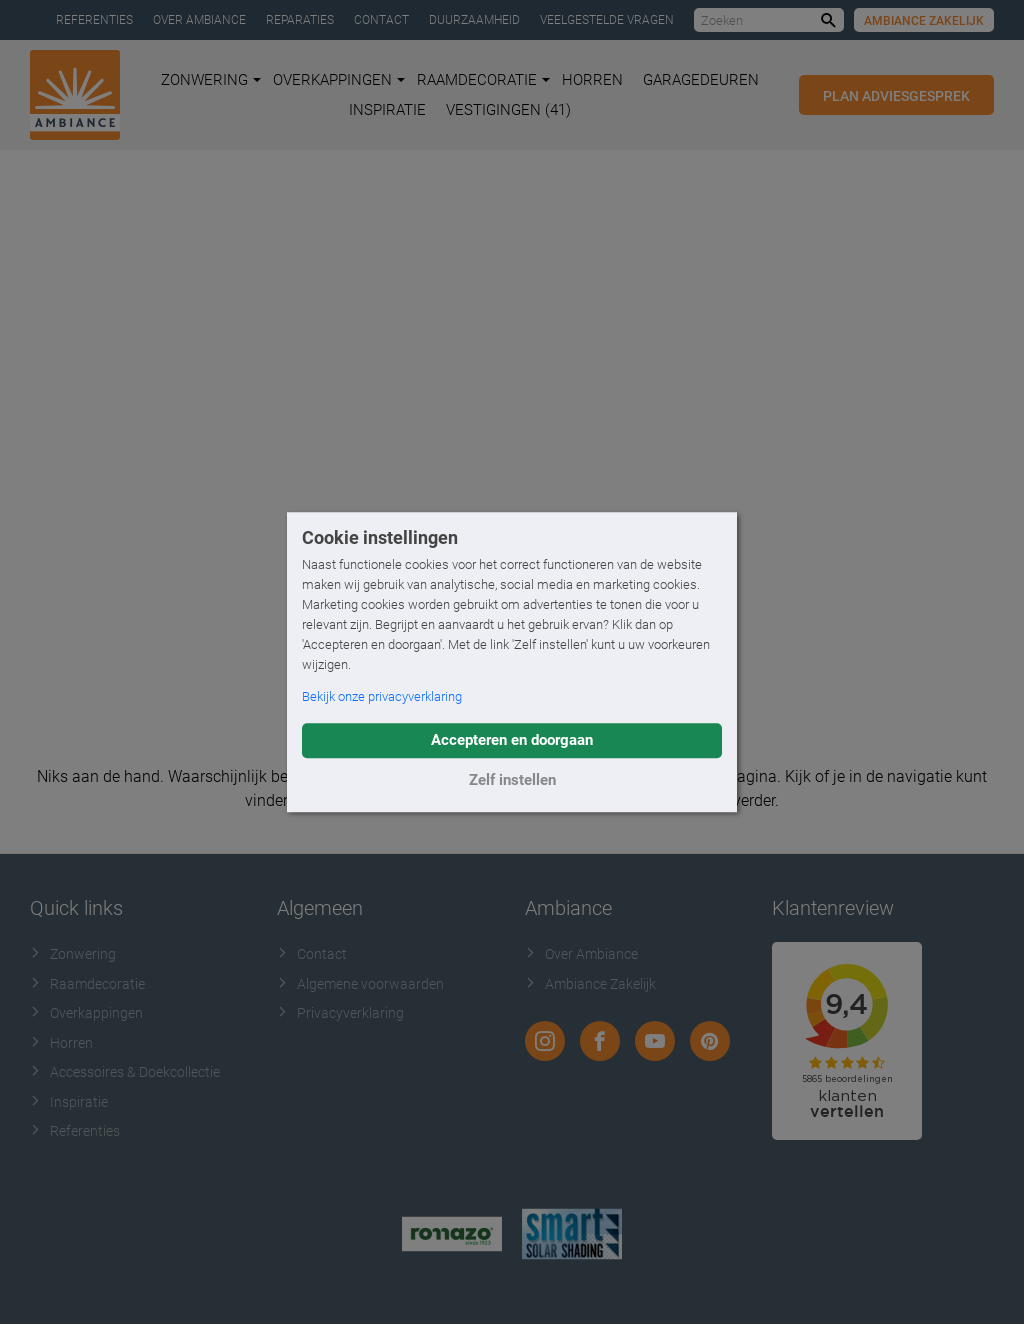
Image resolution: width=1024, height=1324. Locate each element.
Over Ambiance (199, 20)
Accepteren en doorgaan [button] (512, 740)
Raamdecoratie (483, 80)
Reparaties (300, 20)
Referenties (94, 20)
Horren (592, 80)
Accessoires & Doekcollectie (125, 1072)
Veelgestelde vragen (607, 20)
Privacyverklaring (340, 1013)
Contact (381, 20)
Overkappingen (339, 80)
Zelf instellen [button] (512, 780)
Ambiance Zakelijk (924, 21)
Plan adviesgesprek (896, 96)
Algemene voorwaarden (360, 984)
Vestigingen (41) (508, 110)
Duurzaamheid (474, 20)
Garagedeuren (701, 80)
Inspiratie (387, 110)
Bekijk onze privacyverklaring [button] (382, 696)
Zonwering (211, 80)
